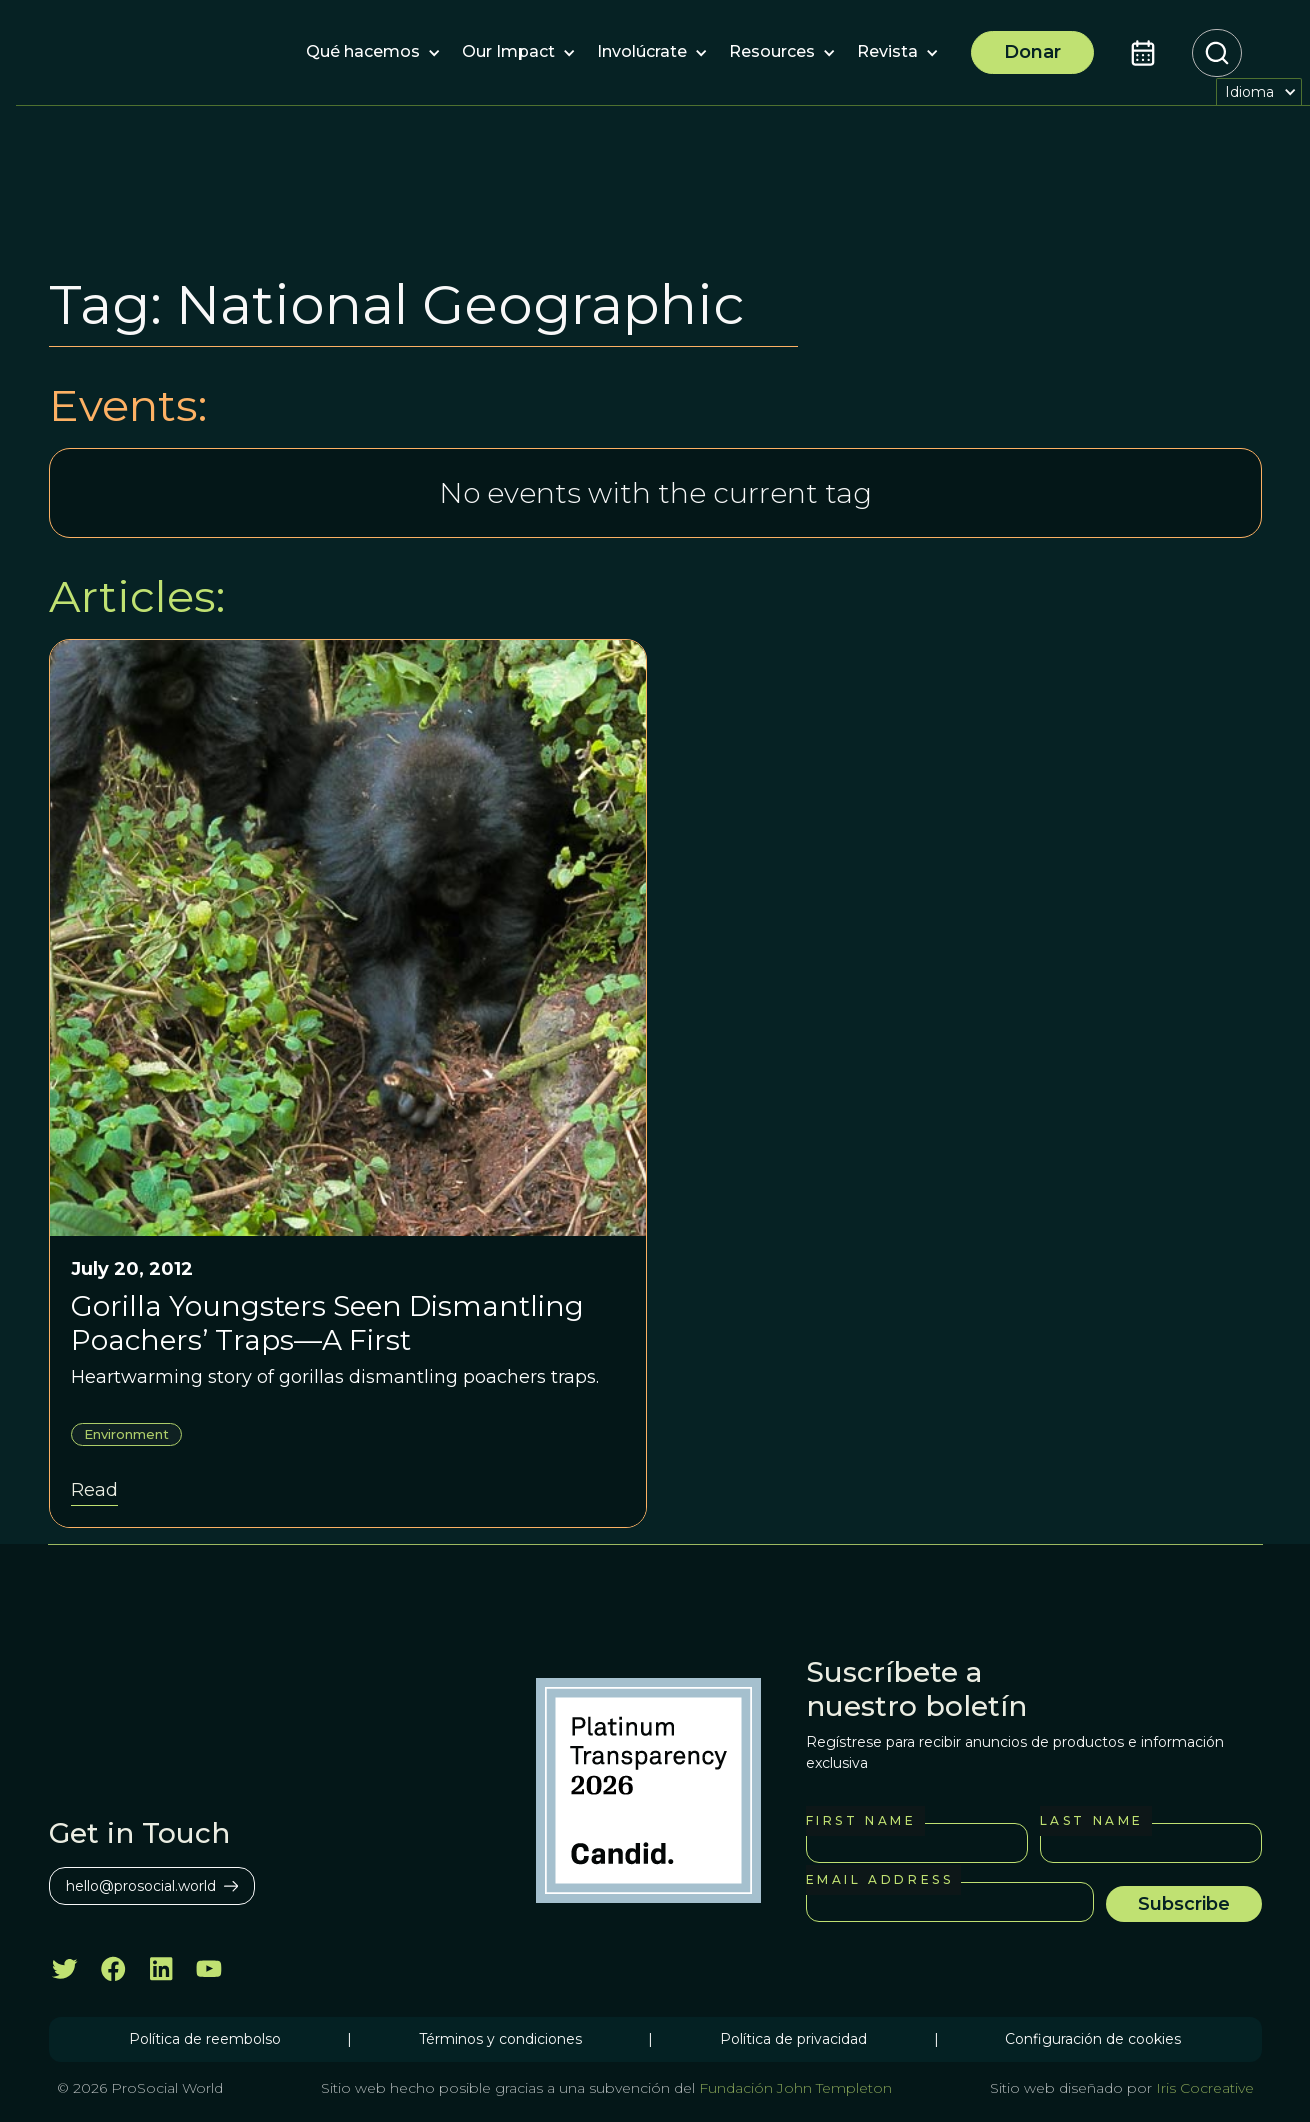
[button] (363, 53)
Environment (126, 1434)
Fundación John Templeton (793, 2088)
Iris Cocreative (1205, 2088)
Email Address (880, 1879)
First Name (861, 1820)
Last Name (1092, 1820)
